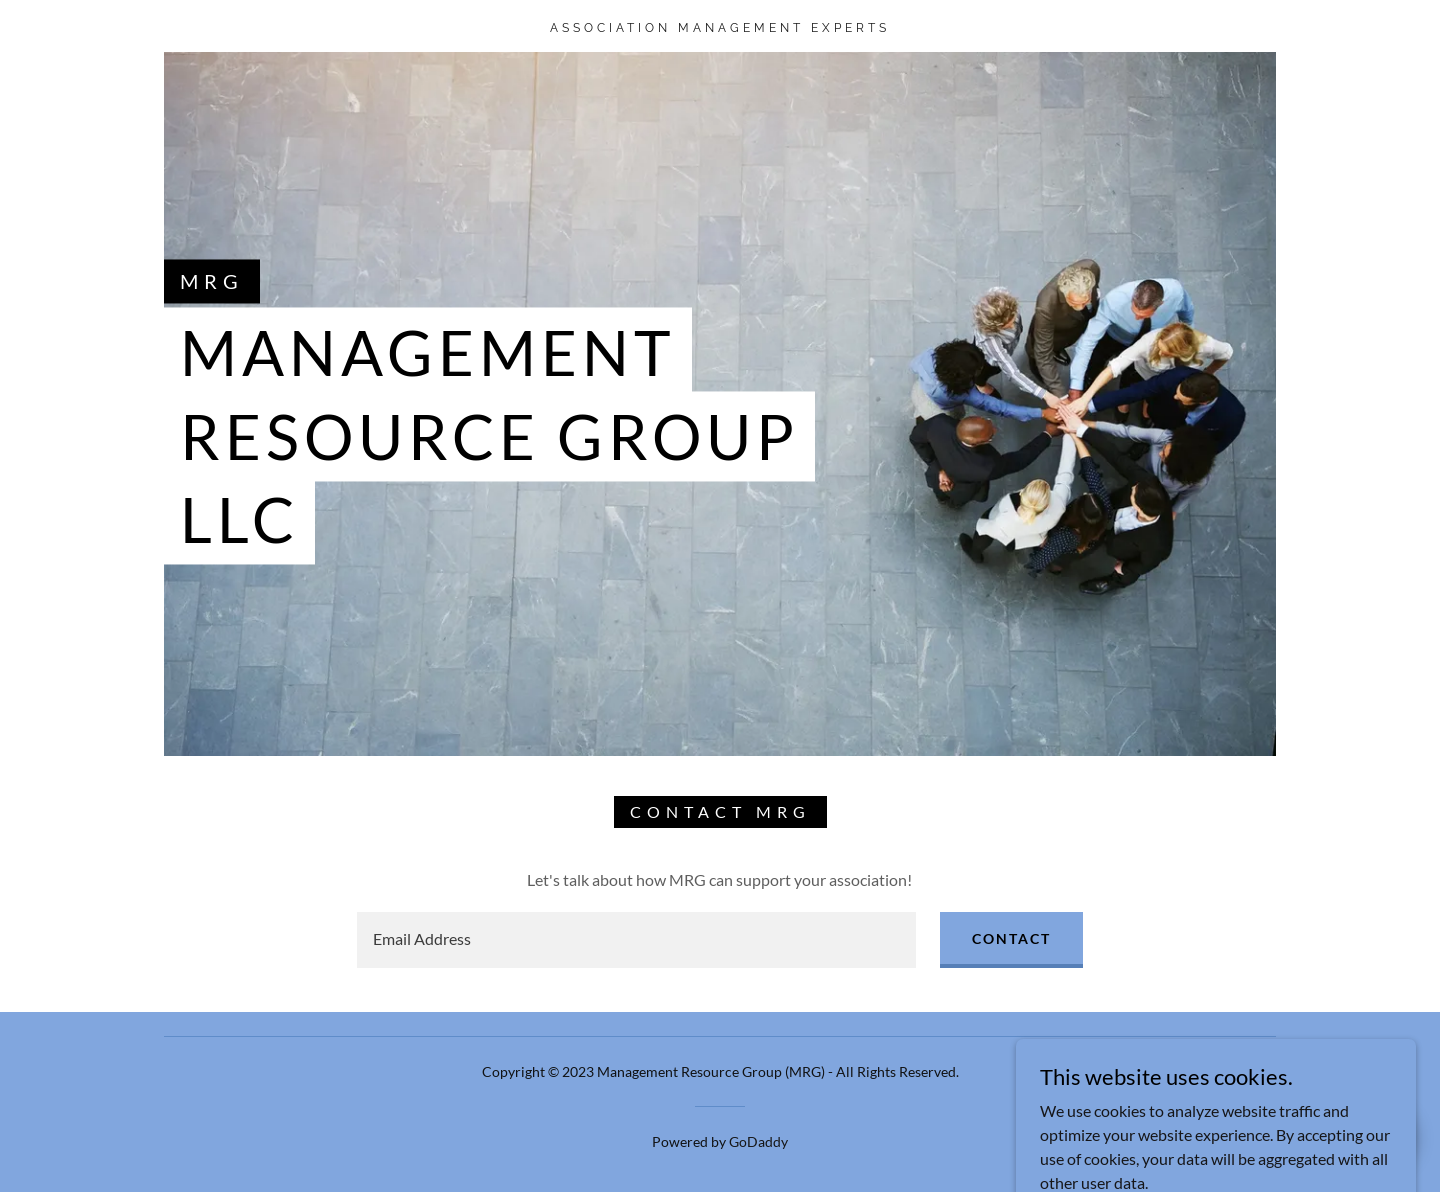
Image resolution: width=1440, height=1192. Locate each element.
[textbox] (636, 940)
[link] (719, 25)
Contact (1011, 938)
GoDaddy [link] (758, 1141)
